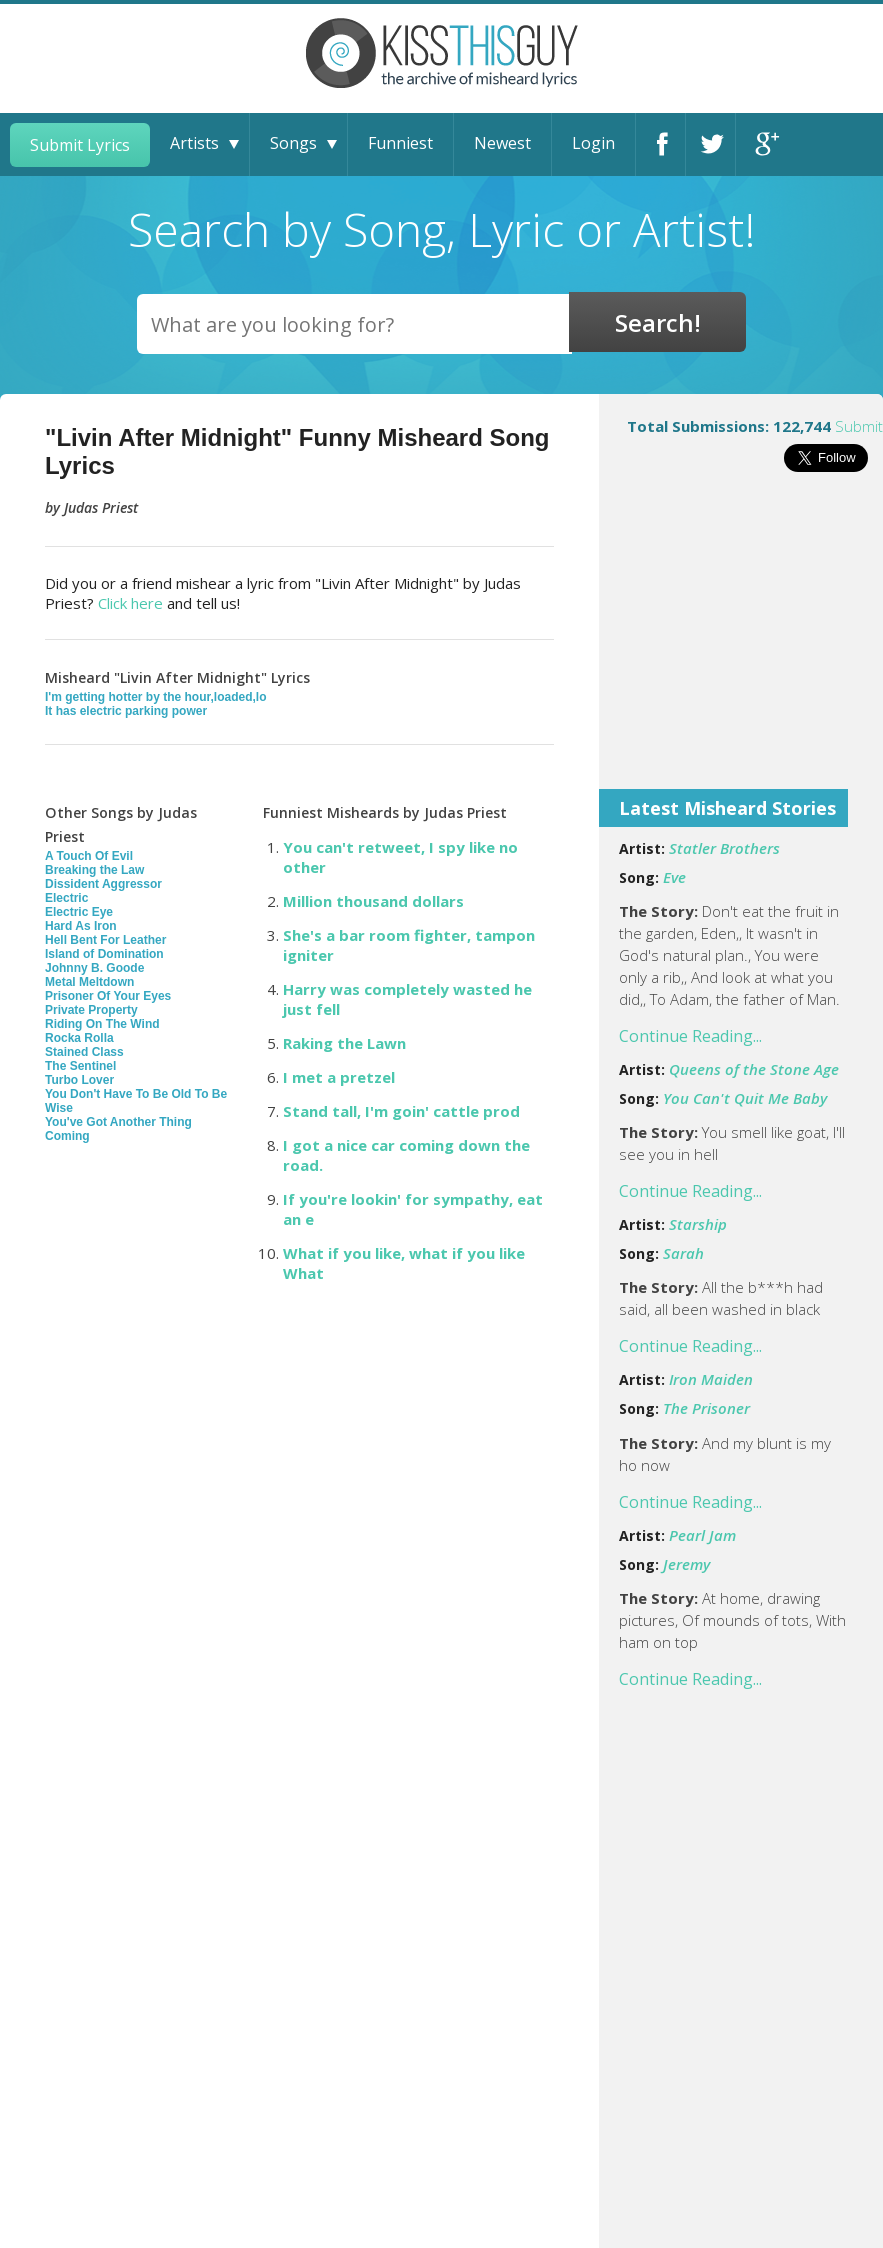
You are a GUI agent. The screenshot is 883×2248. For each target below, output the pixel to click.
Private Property (91, 1010)
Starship (698, 1224)
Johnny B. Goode (94, 968)
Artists (194, 143)
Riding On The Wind (102, 1024)
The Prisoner (706, 1408)
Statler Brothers (724, 848)
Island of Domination (104, 954)
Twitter (710, 144)
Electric (66, 898)
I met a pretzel (339, 1077)
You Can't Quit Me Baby (745, 1098)
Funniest (400, 143)
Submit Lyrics (80, 145)
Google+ (761, 144)
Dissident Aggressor (103, 884)
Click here (130, 603)
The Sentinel (80, 1066)
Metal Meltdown (89, 982)
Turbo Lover (79, 1080)
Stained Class (84, 1052)
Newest (502, 143)
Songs (293, 143)
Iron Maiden (711, 1379)
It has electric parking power (126, 711)
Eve (674, 877)
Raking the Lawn (344, 1043)
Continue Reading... (690, 1036)
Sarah (683, 1253)
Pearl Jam (702, 1535)
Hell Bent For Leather (105, 940)
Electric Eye (79, 912)
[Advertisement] (741, 644)
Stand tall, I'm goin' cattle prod (401, 1111)
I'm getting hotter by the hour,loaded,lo (156, 697)
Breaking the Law (94, 870)
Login (593, 143)
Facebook (660, 144)
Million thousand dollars (373, 901)
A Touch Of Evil (89, 856)
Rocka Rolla (79, 1038)
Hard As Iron (81, 926)
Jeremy (686, 1564)
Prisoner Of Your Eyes (108, 996)
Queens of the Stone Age (754, 1069)
